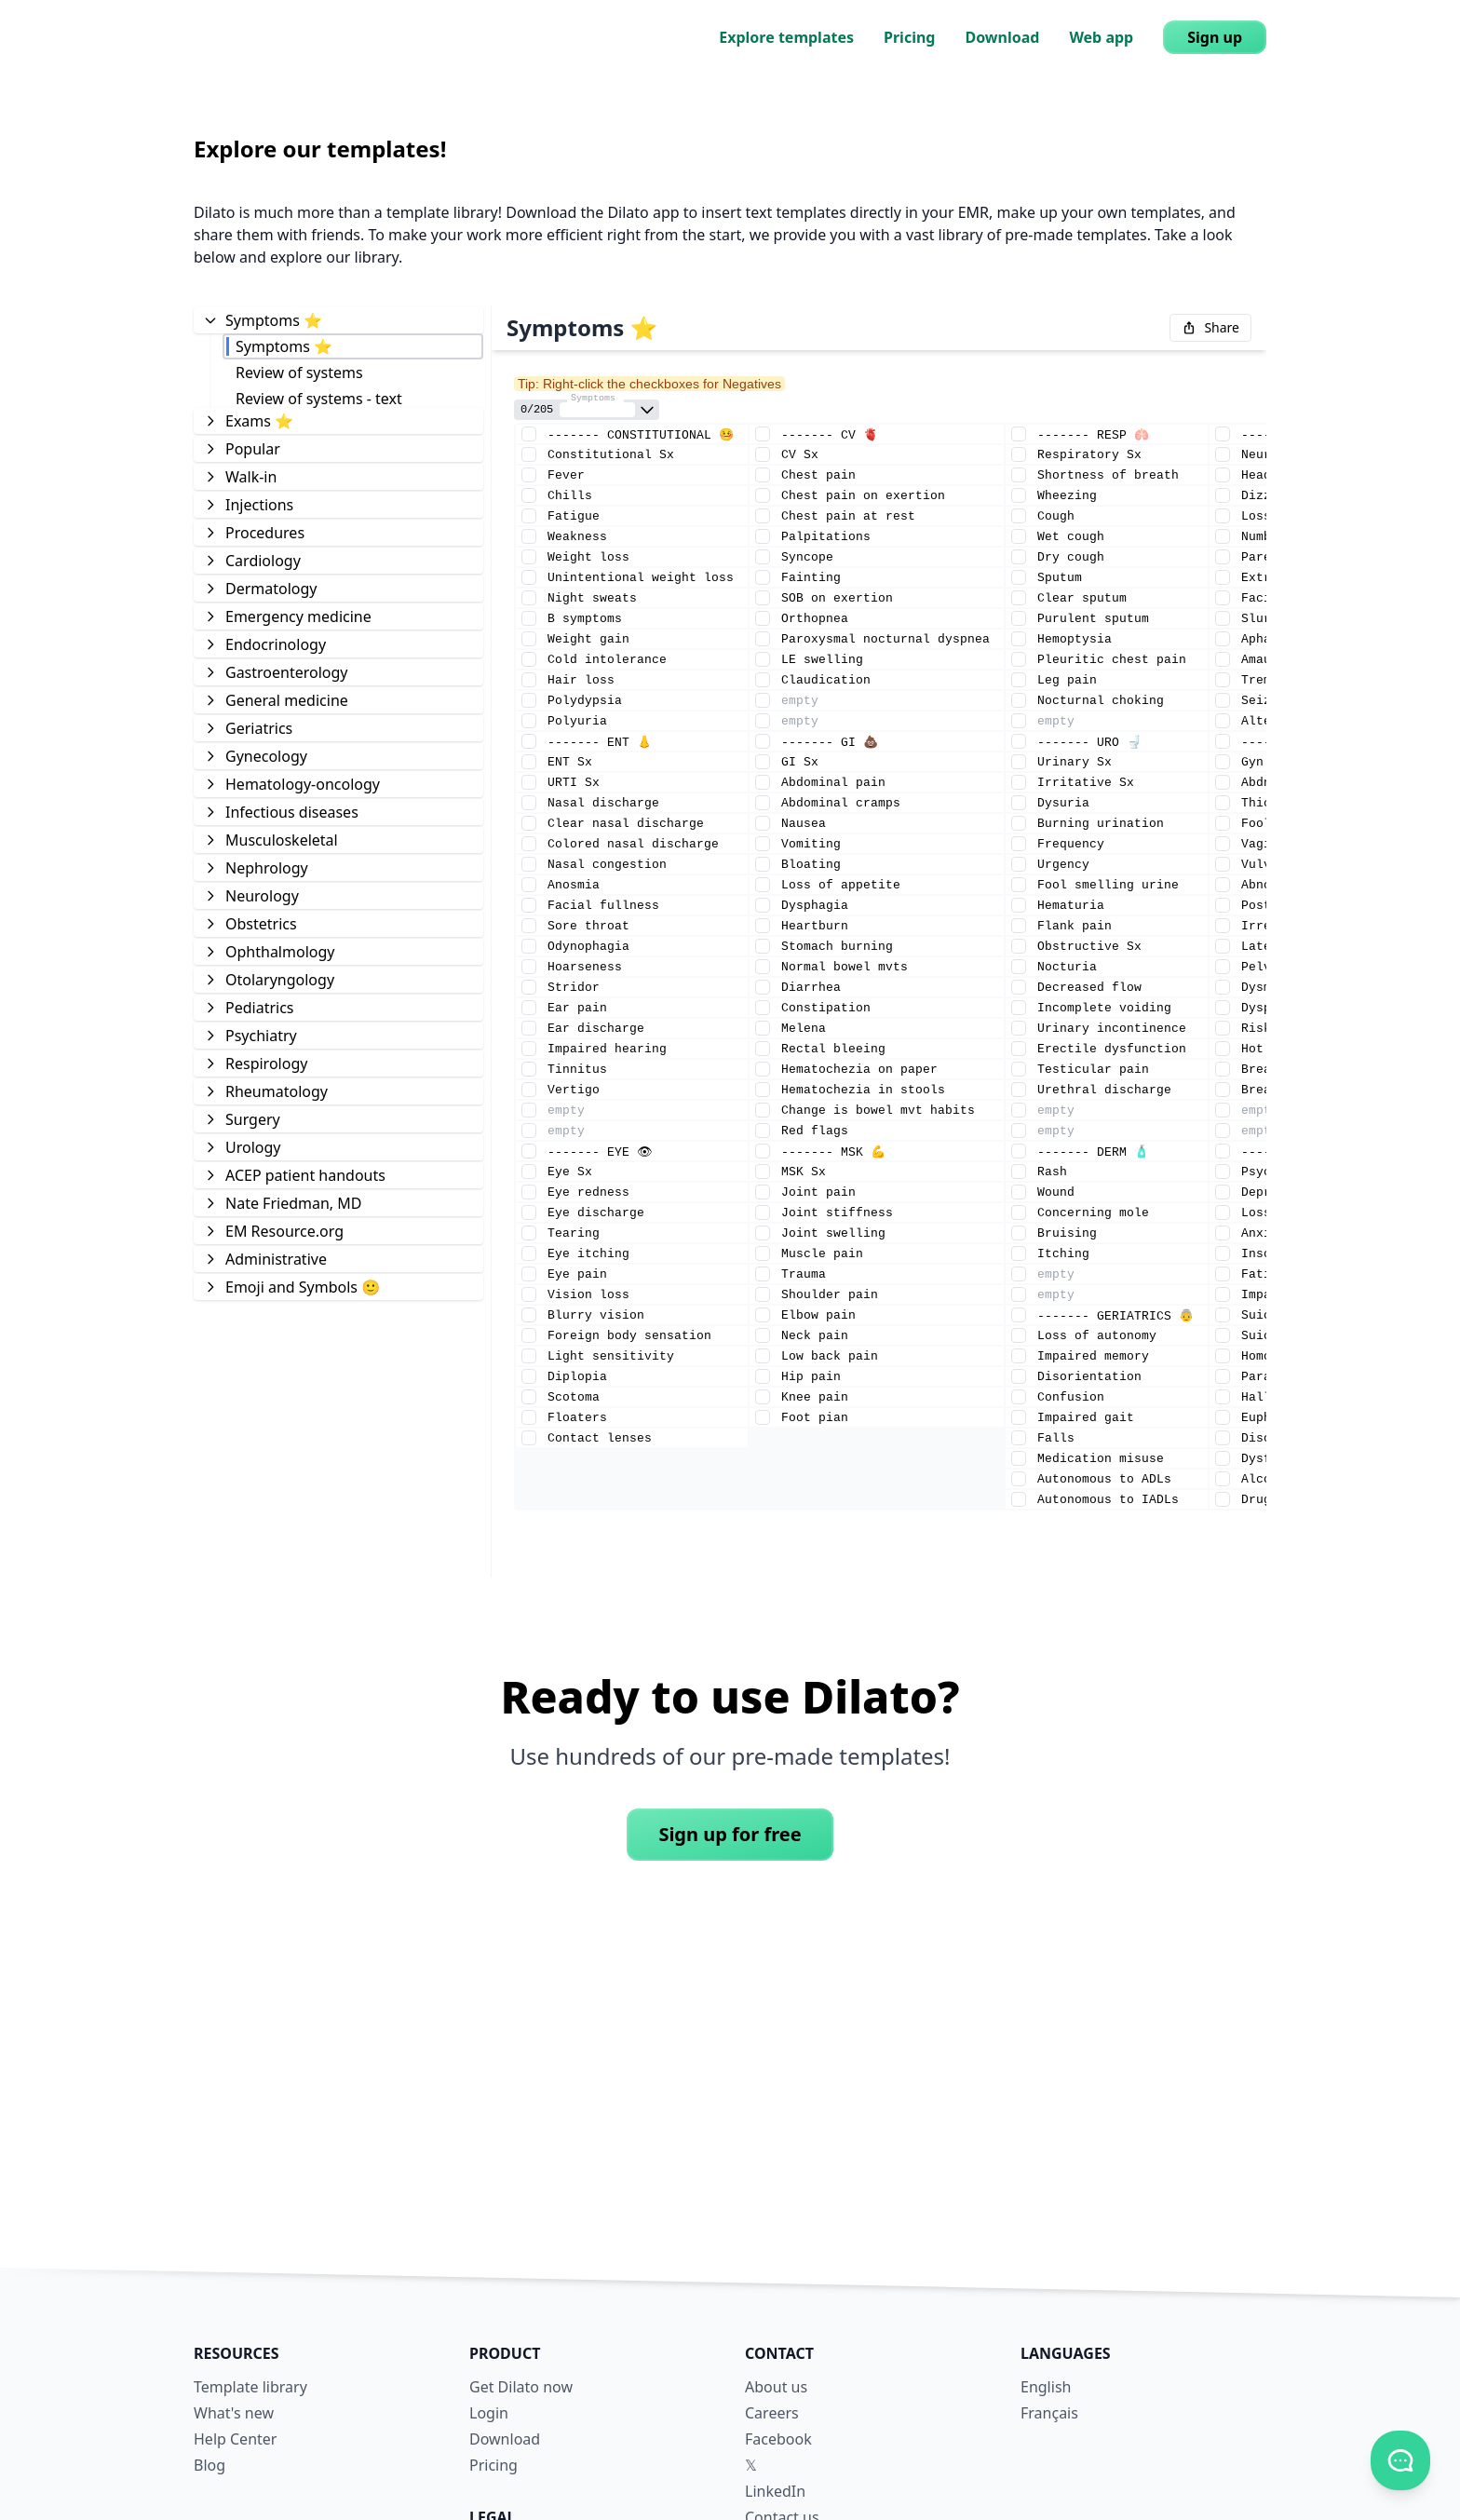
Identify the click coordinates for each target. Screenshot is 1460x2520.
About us (776, 2387)
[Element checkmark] (528, 434)
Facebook (778, 2439)
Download (1002, 37)
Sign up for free (729, 1834)
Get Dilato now (521, 2387)
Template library (250, 2387)
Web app (1101, 37)
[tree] (338, 802)
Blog (209, 2465)
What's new (234, 2413)
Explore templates (786, 37)
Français (1049, 2413)
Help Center (235, 2439)
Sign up (1214, 37)
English (1046, 2387)
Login (488, 2413)
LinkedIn (775, 2491)
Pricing (909, 37)
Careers (772, 2413)
